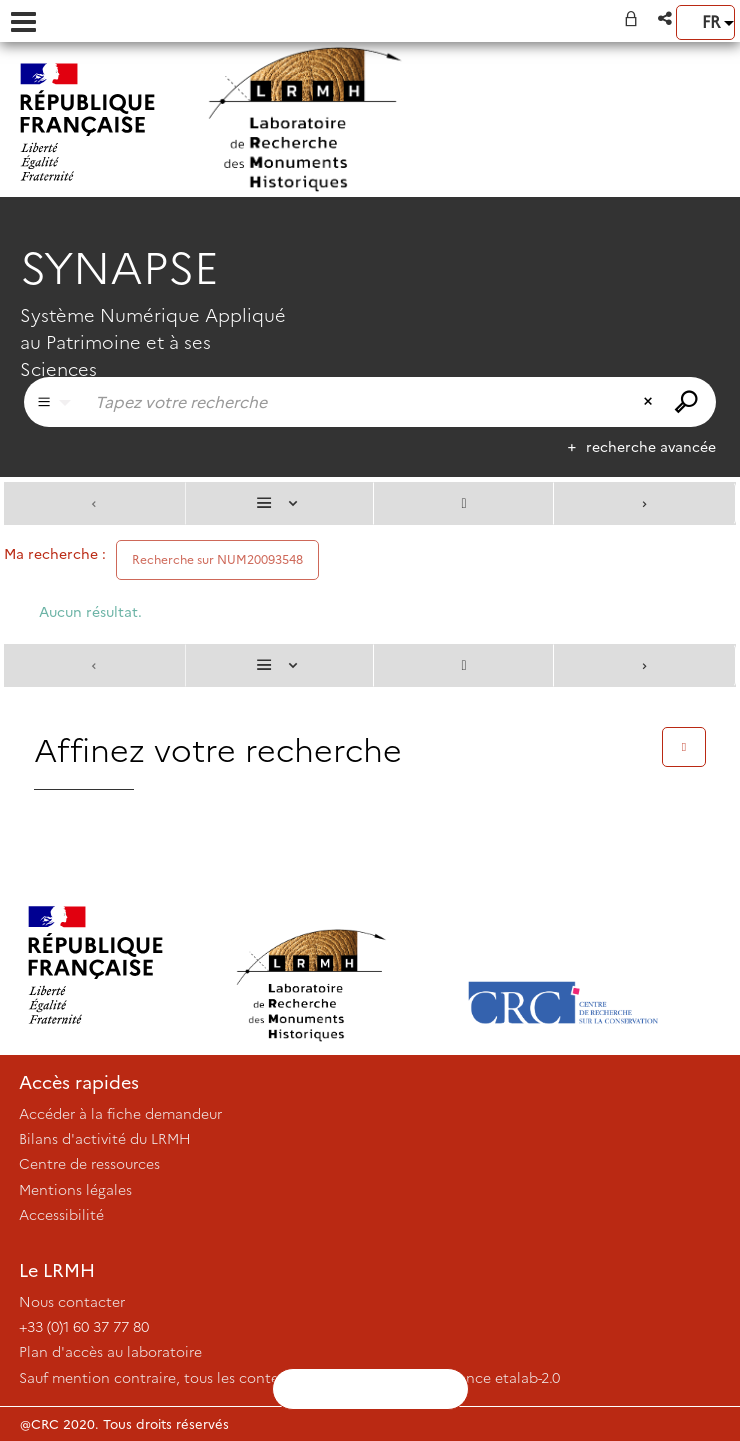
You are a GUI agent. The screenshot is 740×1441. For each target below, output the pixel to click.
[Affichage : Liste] (280, 503)
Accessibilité (61, 1215)
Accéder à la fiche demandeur (120, 1114)
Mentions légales (75, 1190)
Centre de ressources (89, 1164)
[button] (666, 18)
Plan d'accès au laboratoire (110, 1352)
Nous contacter (72, 1302)
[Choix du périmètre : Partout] (54, 402)
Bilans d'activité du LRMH (105, 1139)
